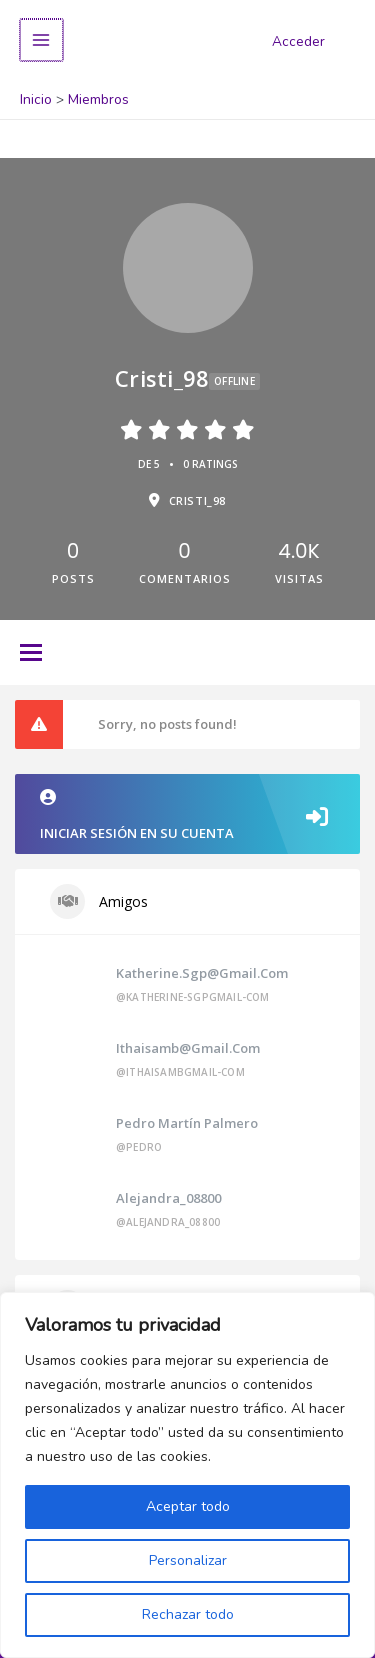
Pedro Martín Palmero (187, 1123)
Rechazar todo (188, 1614)
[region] (187, 1475)
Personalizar (188, 1560)
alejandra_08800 (168, 1198)
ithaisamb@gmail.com (188, 1048)
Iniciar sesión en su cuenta (187, 815)
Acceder (298, 41)
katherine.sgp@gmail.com (202, 973)
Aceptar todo (188, 1506)
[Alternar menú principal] (40, 40)
